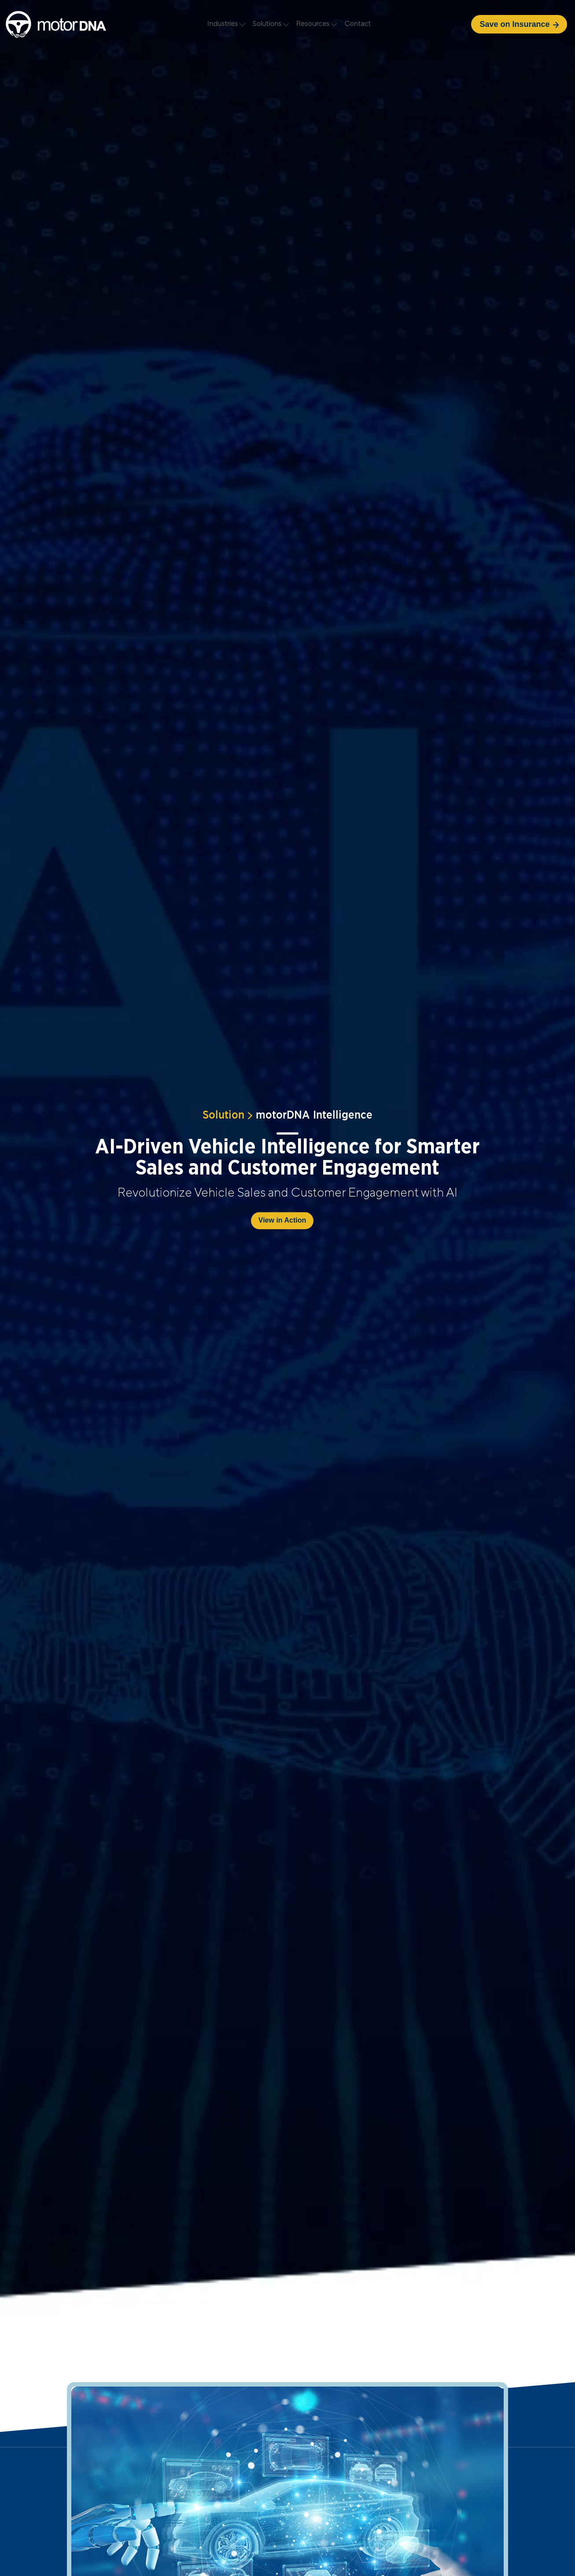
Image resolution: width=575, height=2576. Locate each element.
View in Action (282, 1220)
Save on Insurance (519, 24)
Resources (317, 23)
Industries (226, 23)
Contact (357, 23)
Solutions (271, 23)
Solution (223, 1112)
